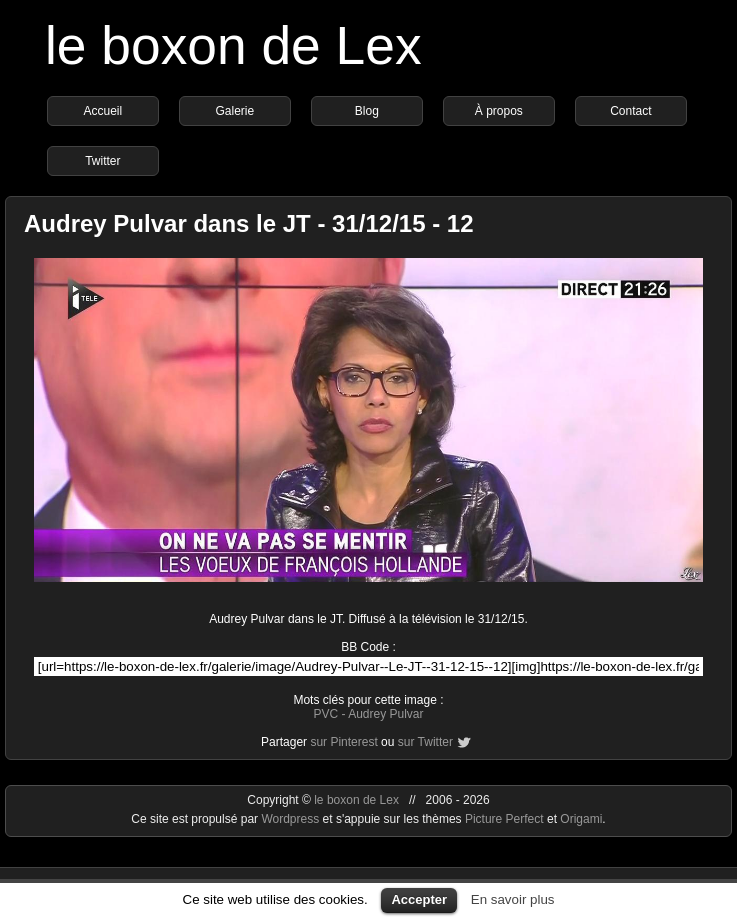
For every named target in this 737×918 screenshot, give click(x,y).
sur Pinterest (343, 742)
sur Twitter (425, 742)
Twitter (102, 161)
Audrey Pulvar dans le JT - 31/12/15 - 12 (249, 223)
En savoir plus (513, 899)
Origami (581, 819)
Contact (630, 111)
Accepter (419, 899)
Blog (367, 111)
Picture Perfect (504, 819)
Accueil (103, 111)
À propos (499, 111)
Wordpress (291, 819)
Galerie (235, 111)
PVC (325, 714)
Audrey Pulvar (385, 714)
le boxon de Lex (233, 45)
